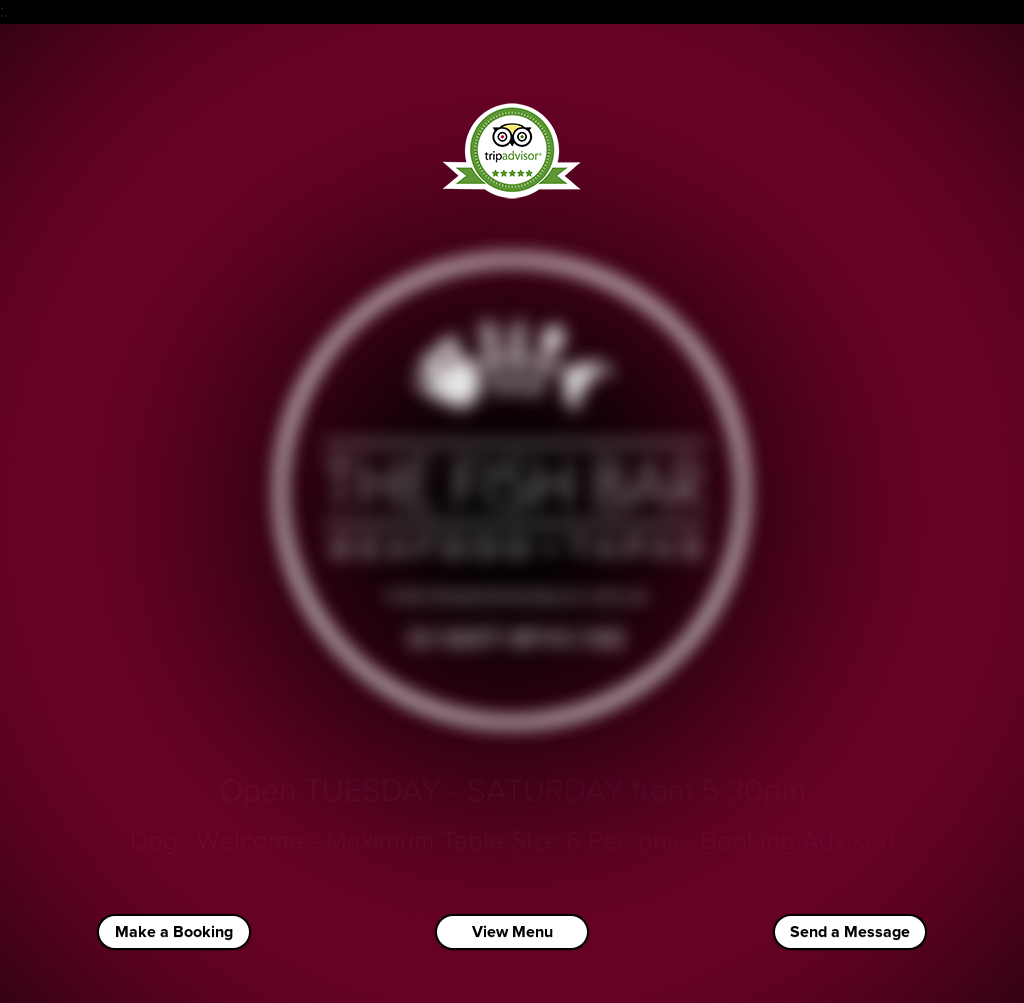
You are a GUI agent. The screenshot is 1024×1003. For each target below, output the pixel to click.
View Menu (512, 932)
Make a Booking (174, 932)
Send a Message (850, 932)
